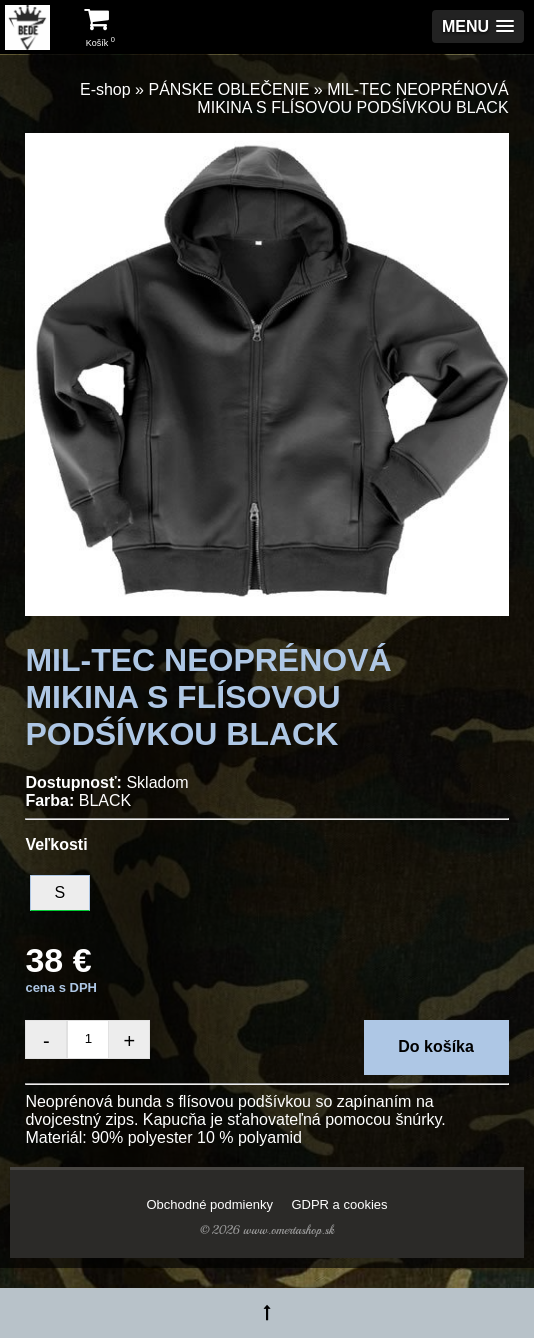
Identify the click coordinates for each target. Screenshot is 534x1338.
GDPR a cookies (339, 1204)
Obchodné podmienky (209, 1204)
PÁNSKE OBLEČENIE (228, 89)
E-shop (105, 89)
